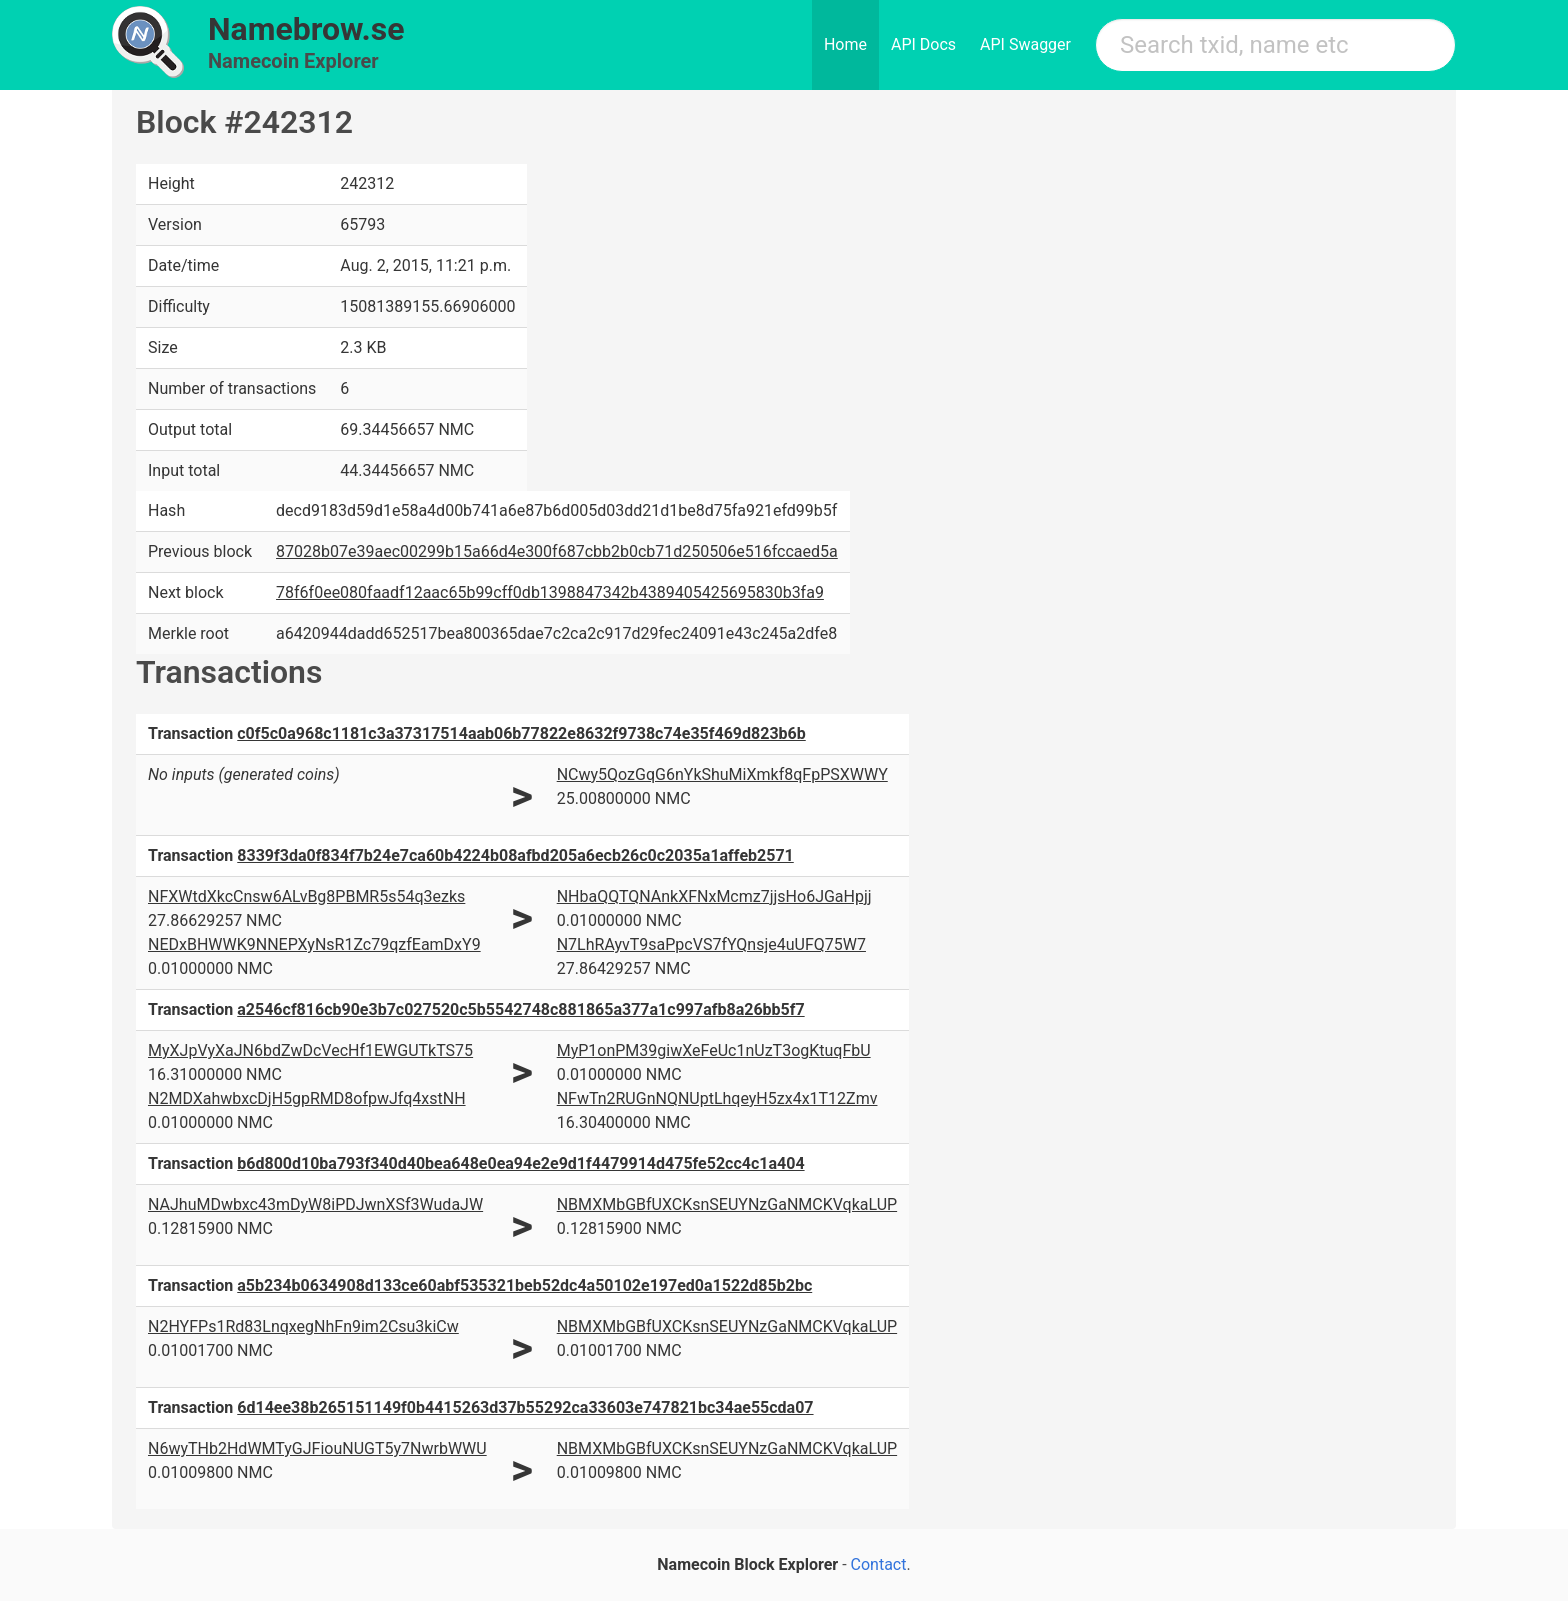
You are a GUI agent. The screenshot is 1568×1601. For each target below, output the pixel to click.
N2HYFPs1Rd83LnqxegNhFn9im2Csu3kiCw (303, 1326)
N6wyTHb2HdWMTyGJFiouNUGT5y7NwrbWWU (317, 1448)
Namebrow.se (306, 29)
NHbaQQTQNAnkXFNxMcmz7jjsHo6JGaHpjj (714, 896)
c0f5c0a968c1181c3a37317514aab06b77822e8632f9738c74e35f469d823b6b (521, 733)
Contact (879, 1564)
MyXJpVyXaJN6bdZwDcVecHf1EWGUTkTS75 (310, 1050)
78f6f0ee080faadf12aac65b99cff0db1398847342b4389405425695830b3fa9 (550, 592)
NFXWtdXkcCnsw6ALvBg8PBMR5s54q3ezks (306, 896)
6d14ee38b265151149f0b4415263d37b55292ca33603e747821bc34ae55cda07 (525, 1407)
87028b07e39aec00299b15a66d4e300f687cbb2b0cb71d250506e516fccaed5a (557, 551)
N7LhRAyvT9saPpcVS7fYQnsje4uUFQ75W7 (711, 944)
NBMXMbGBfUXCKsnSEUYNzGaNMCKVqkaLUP (727, 1204)
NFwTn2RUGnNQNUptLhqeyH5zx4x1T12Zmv (717, 1098)
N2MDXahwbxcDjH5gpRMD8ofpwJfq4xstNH (307, 1098)
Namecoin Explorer (293, 61)
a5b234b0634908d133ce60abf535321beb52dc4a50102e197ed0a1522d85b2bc (524, 1285)
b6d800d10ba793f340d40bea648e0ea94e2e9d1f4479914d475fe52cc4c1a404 (520, 1163)
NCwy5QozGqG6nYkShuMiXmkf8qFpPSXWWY (722, 774)
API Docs (923, 44)
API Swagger (1025, 44)
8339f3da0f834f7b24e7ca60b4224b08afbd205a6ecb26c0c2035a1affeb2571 (515, 855)
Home (845, 44)
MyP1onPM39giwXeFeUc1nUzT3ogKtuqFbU (714, 1050)
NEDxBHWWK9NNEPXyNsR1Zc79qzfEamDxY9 (314, 944)
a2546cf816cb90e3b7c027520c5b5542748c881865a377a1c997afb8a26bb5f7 (520, 1009)
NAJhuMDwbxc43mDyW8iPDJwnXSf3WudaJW (315, 1204)
